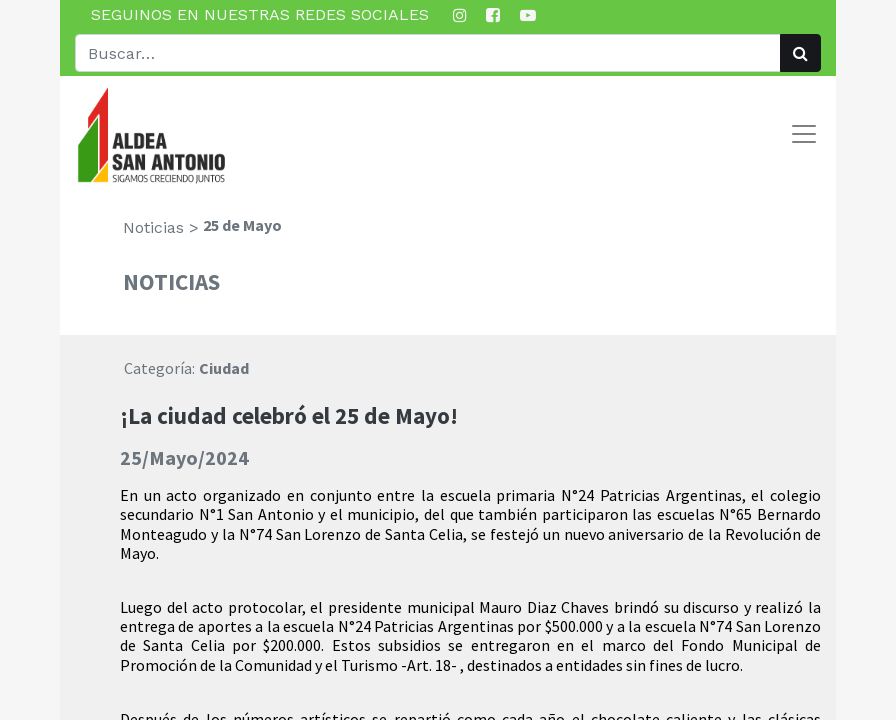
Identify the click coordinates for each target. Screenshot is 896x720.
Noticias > (161, 227)
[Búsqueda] (800, 53)
